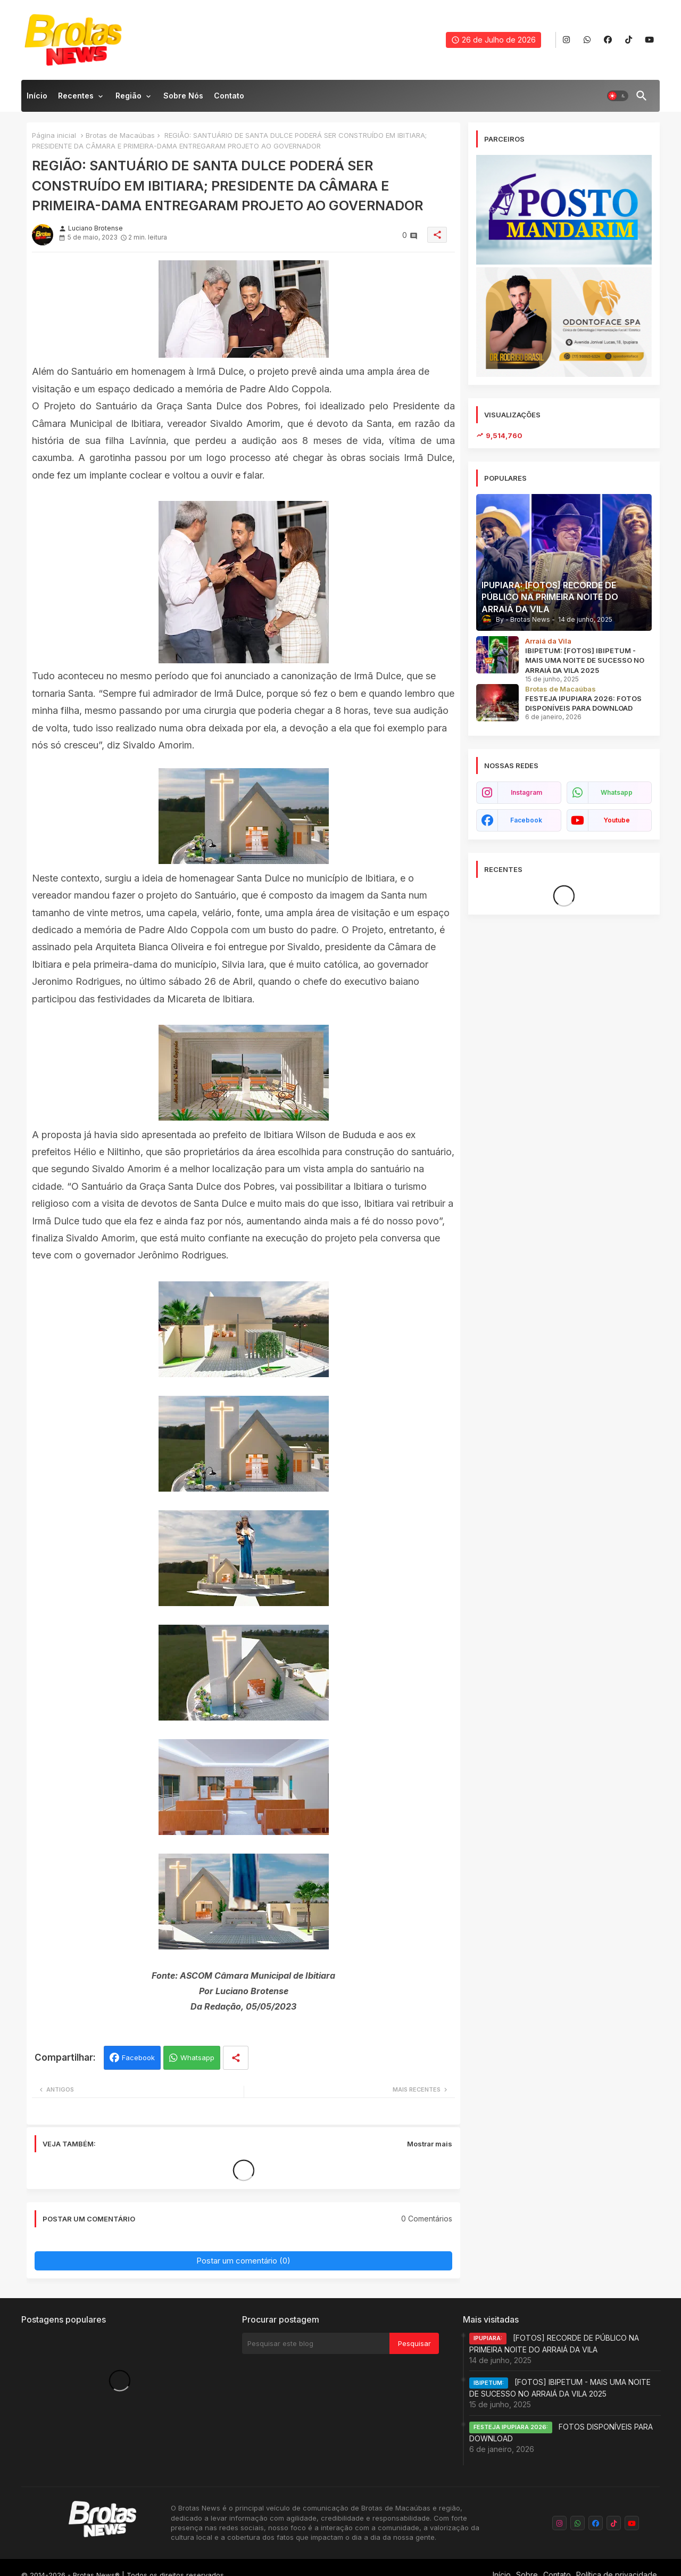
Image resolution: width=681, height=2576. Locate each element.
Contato (229, 95)
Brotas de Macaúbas (120, 135)
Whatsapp (197, 2057)
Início (37, 95)
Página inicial (54, 135)
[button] (617, 95)
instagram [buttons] (526, 792)
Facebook (138, 2057)
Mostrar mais (429, 2143)
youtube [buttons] (616, 820)
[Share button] (235, 2058)
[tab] (37, 98)
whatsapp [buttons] (617, 792)
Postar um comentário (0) (243, 2261)
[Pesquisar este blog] (315, 2343)
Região (128, 95)
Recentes (76, 95)
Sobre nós (183, 95)
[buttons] (566, 40)
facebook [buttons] (526, 820)
